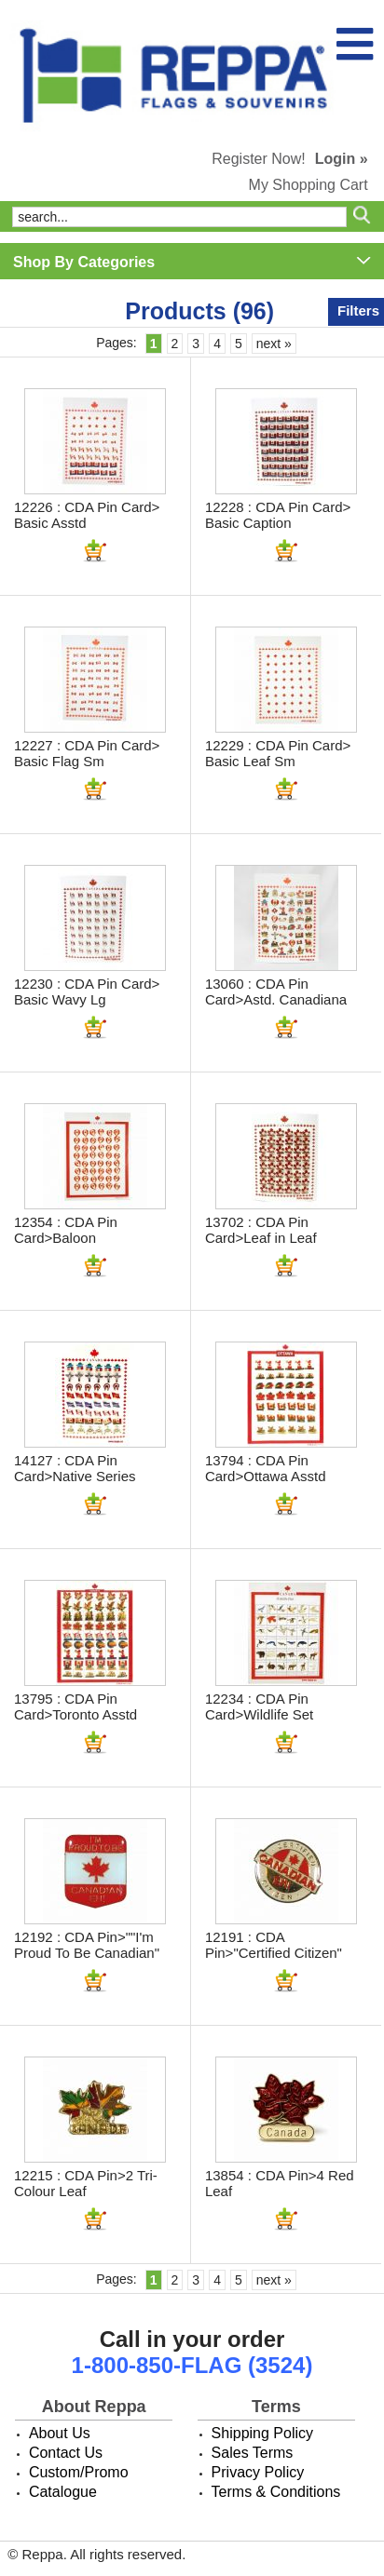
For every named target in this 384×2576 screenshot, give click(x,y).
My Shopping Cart (308, 185)
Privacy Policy (258, 2472)
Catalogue (63, 2492)
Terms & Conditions (276, 2492)
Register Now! (258, 159)
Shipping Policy (262, 2433)
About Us (59, 2433)
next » (274, 343)
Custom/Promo (79, 2472)
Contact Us (66, 2453)
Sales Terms (253, 2453)
